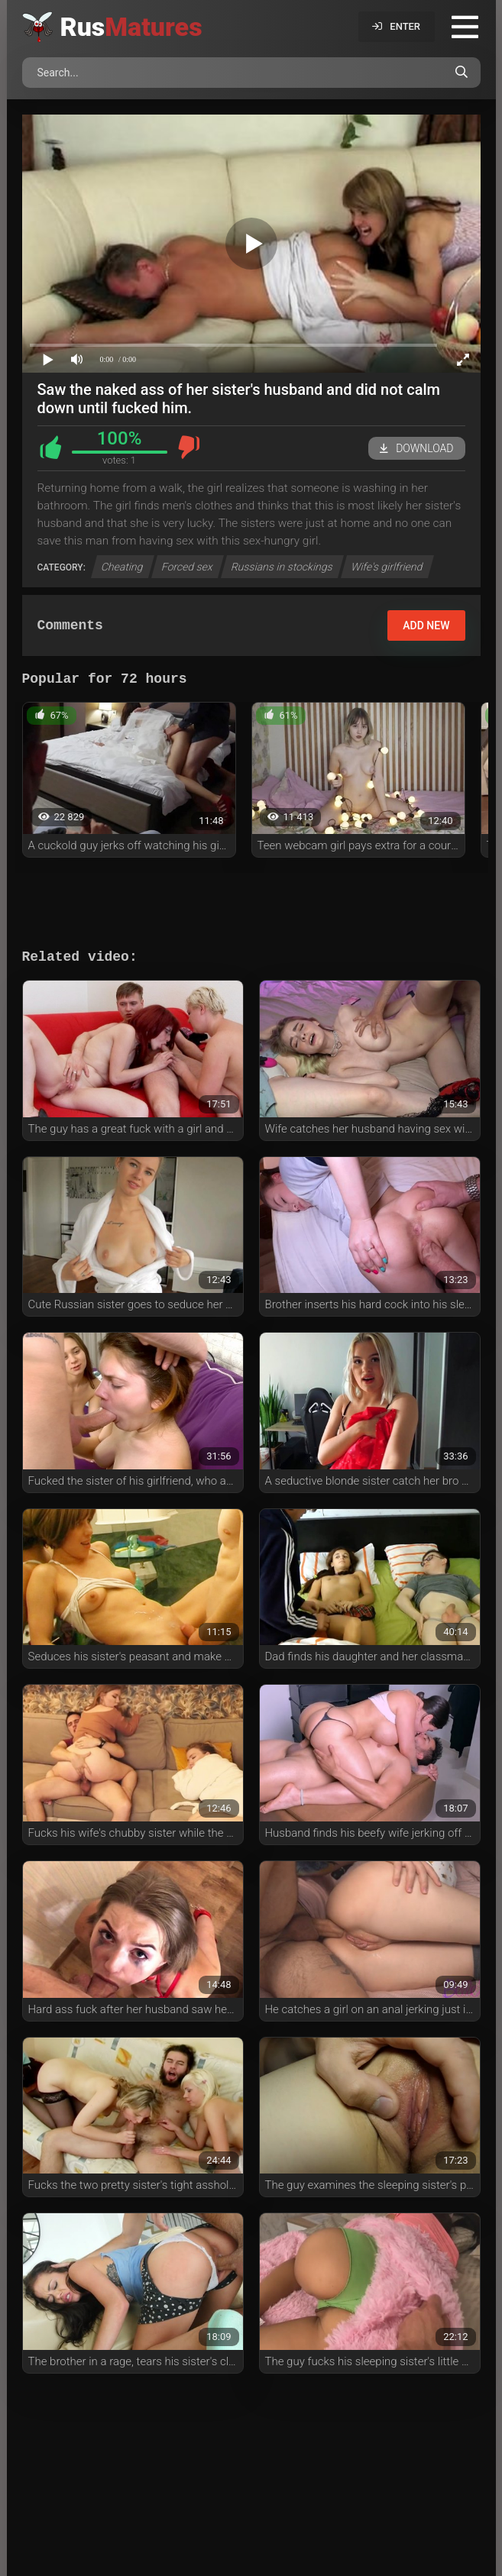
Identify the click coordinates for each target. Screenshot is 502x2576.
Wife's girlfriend (387, 567)
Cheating (122, 567)
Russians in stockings (282, 567)
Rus (131, 26)
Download (416, 448)
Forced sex (187, 567)
